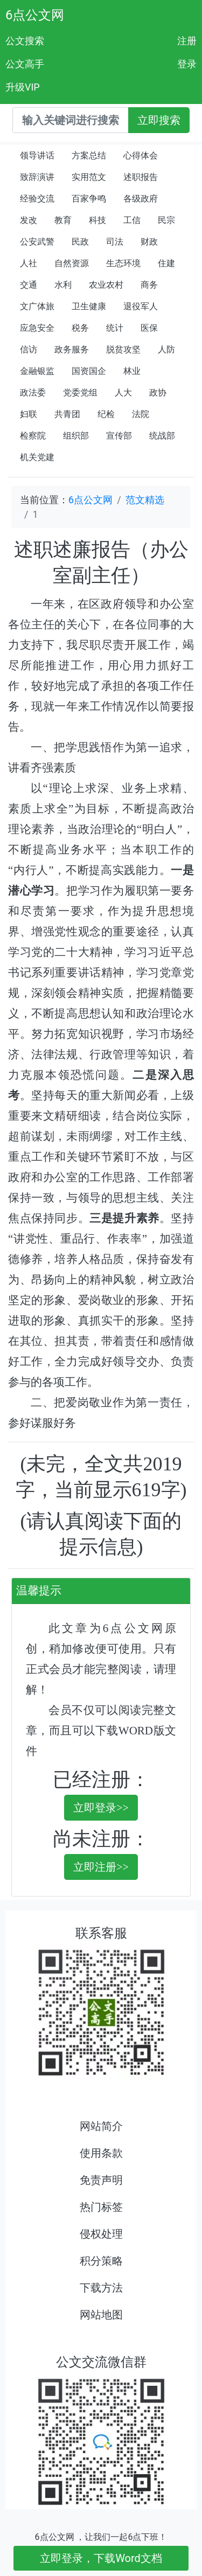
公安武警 (37, 242)
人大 (123, 392)
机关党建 (37, 457)
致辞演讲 (37, 177)
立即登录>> (101, 1808)
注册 (187, 40)
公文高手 (24, 64)
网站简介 (101, 2126)
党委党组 (80, 392)
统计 (114, 328)
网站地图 (101, 2314)
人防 (166, 349)
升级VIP (22, 87)
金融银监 (37, 371)
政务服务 (71, 349)
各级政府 (140, 198)
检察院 (33, 436)
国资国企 (89, 371)
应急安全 (37, 328)
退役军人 (140, 306)
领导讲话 (37, 155)
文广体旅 (37, 306)
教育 (63, 220)
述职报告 (140, 177)
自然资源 (71, 263)
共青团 (67, 414)
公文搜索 (24, 40)
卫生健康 (89, 306)
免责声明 (101, 2180)
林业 (132, 371)
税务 (80, 328)
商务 (149, 285)
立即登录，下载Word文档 (101, 2558)
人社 (28, 263)
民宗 (166, 220)
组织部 (76, 436)
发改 (28, 220)
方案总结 (89, 155)
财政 (149, 242)
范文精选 (145, 499)
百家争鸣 (89, 198)
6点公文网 (35, 15)
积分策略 (101, 2260)
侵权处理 (101, 2233)
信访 (28, 349)
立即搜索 (158, 120)
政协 (157, 392)
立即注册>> (101, 1867)
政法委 (33, 392)
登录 (187, 64)
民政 (80, 242)
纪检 (106, 414)
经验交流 (37, 198)
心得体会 (140, 155)
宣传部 (119, 436)
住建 (166, 263)
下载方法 (101, 2287)
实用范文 (89, 177)
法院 (140, 414)
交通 (28, 285)
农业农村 (106, 285)
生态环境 (123, 263)
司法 (114, 242)
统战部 (162, 436)
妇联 (28, 414)
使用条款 (101, 2153)
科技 (97, 220)
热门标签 (101, 2206)
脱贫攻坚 (123, 349)
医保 (149, 328)
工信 (132, 220)
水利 (63, 285)
